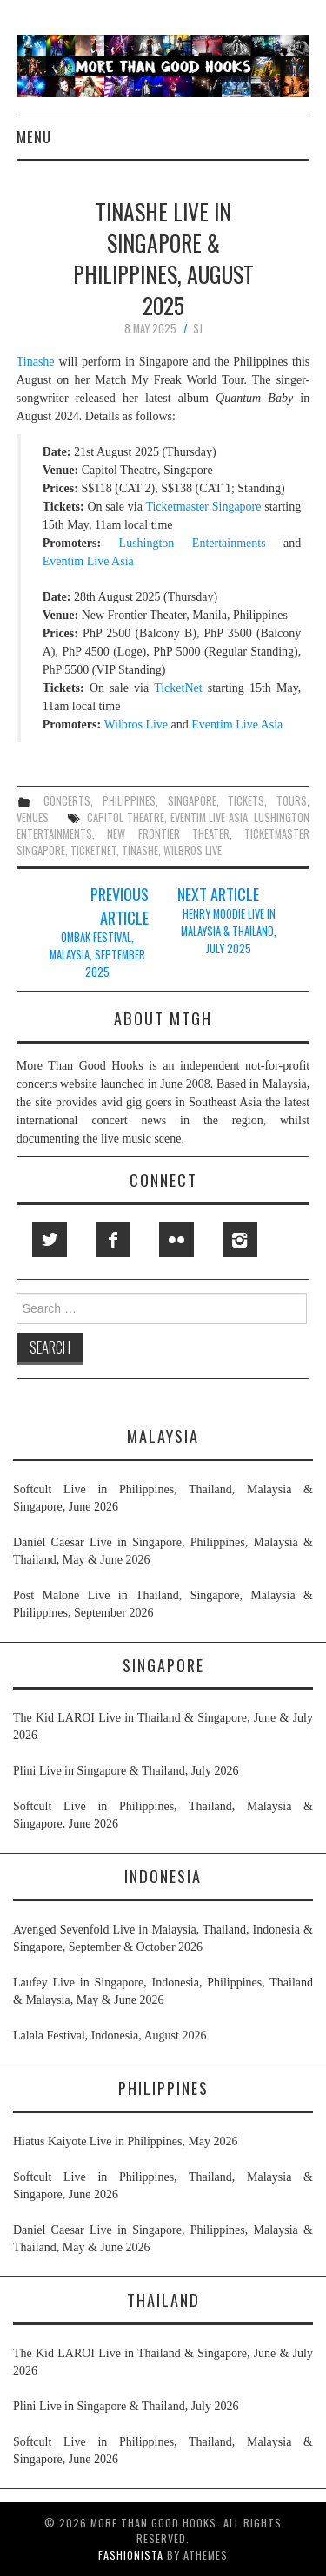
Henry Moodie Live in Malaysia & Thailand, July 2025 (228, 931)
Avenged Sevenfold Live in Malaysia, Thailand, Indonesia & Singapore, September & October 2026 (163, 1938)
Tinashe (36, 361)
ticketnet (93, 850)
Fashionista (130, 2554)
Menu (34, 137)
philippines (129, 801)
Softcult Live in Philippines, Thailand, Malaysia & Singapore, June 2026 (163, 1498)
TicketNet (178, 688)
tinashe (140, 850)
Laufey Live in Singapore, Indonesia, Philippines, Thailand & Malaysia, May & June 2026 (163, 1991)
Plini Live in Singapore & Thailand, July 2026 (126, 1770)
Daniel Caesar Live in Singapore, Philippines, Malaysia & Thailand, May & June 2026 (163, 1551)
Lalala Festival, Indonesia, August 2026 (109, 2035)
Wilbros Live (135, 724)
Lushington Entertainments (192, 543)
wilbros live (192, 850)
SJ (198, 328)
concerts (66, 801)
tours (291, 801)
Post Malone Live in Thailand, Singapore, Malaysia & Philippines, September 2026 (163, 1604)
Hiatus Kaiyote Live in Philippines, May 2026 (125, 2141)
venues (33, 817)
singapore (192, 801)
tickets (246, 801)
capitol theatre (125, 817)
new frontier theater (168, 834)
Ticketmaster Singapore (203, 506)
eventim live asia (209, 817)
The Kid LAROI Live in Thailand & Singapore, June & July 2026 (163, 1726)
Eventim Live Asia (88, 561)
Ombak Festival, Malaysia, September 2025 (97, 954)
